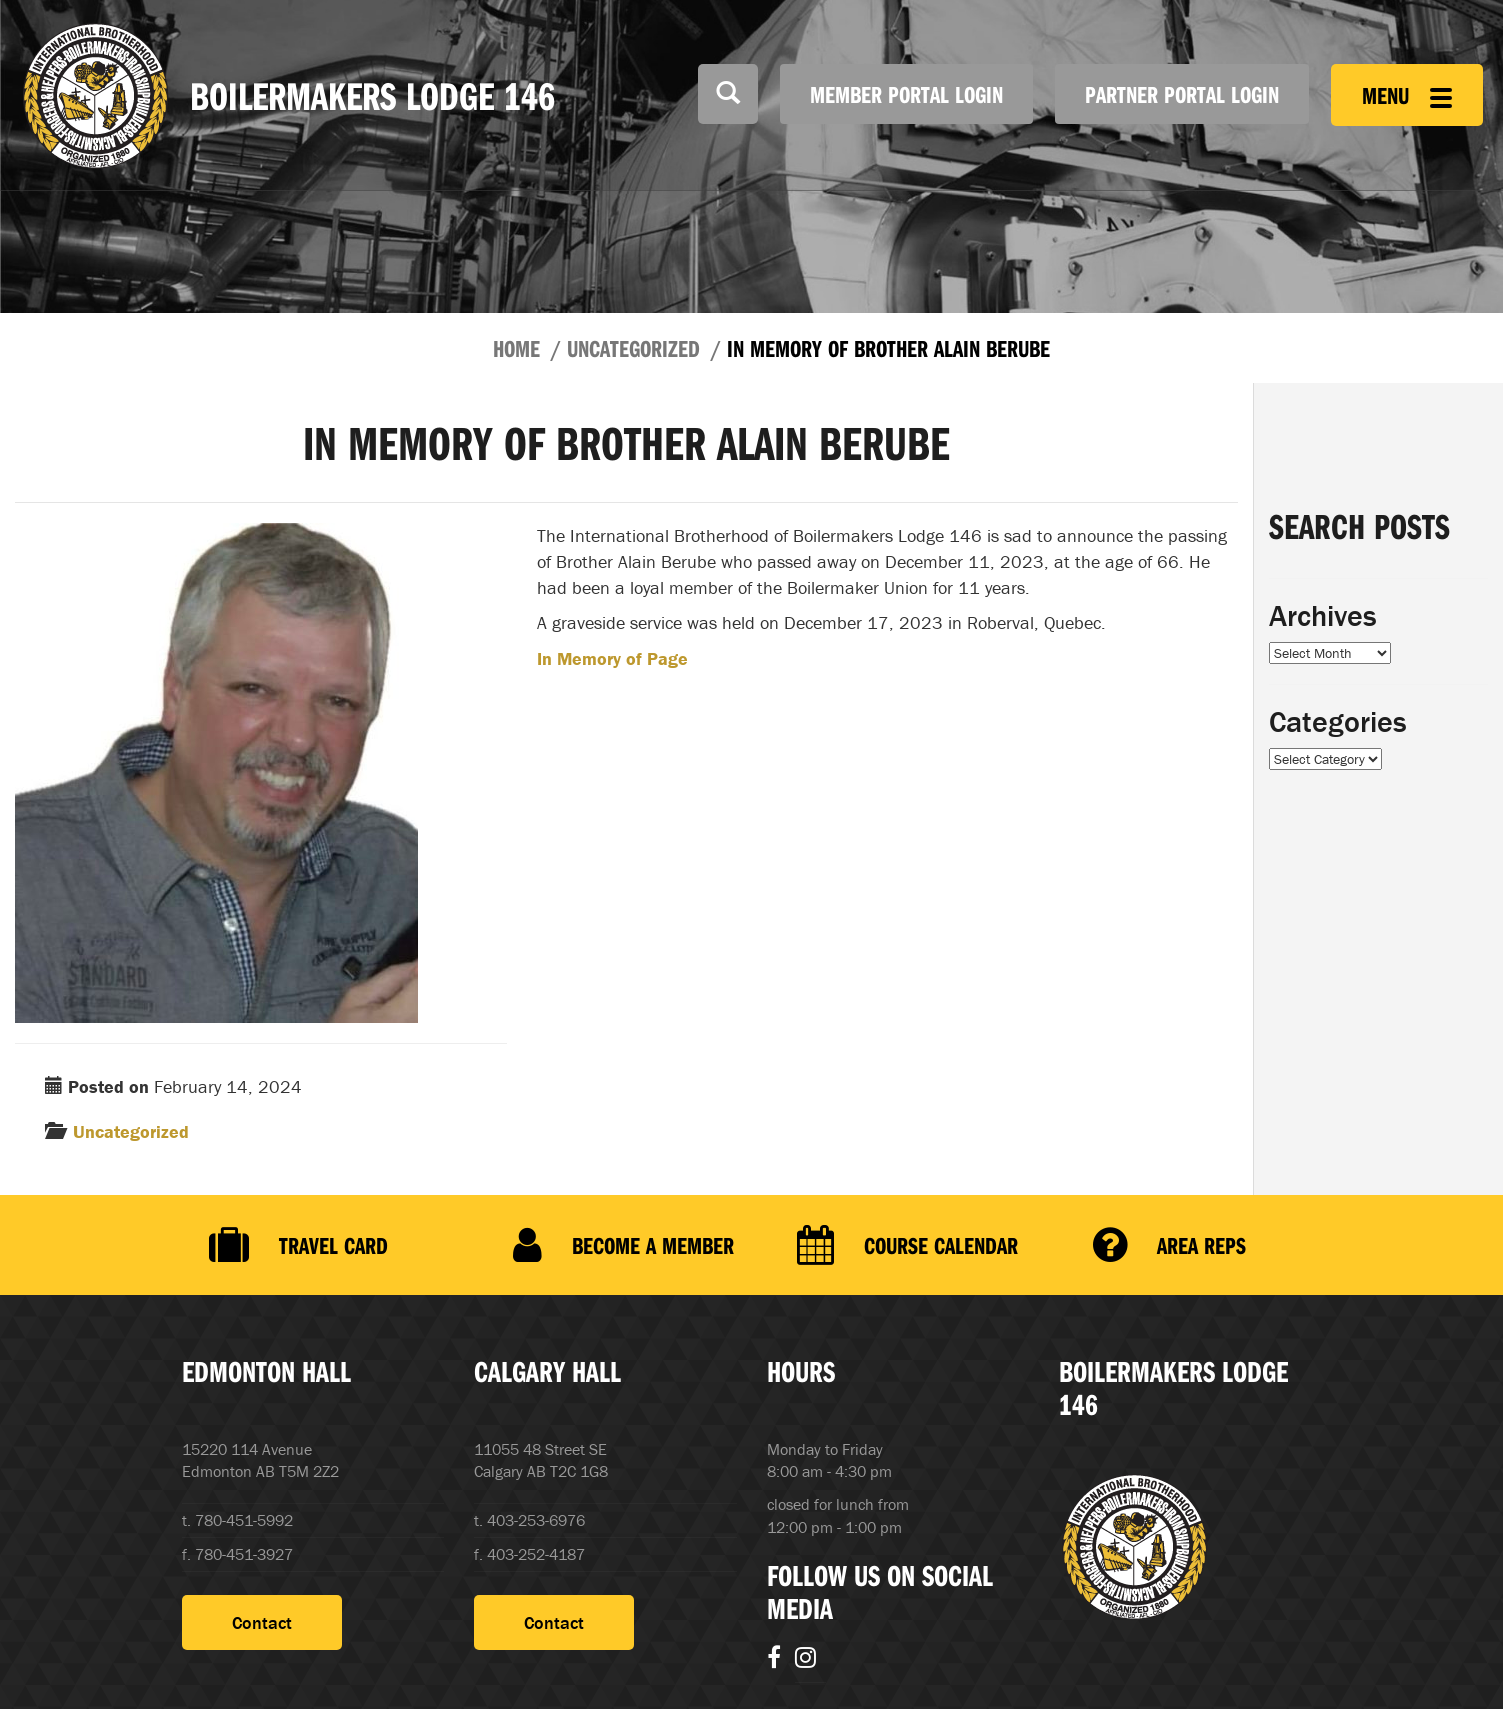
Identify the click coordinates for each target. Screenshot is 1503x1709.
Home (516, 348)
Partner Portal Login (1182, 94)
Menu (1407, 95)
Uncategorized (633, 348)
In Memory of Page (612, 658)
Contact (262, 1622)
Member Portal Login (906, 94)
